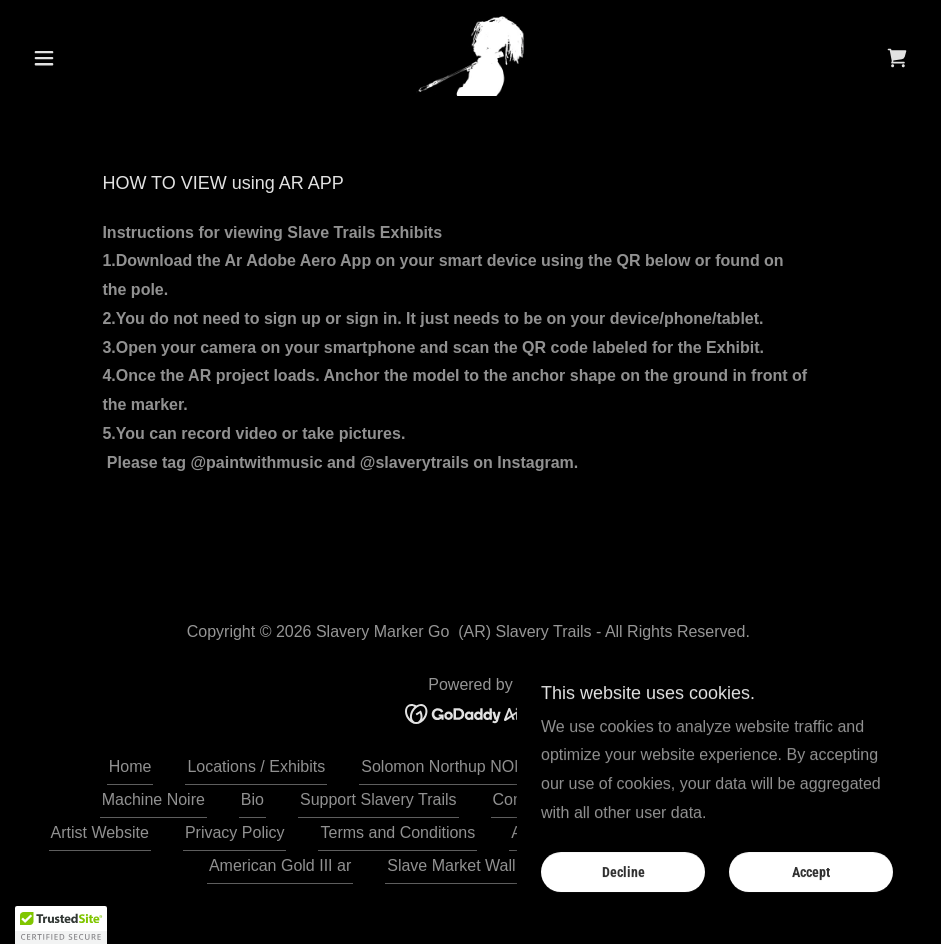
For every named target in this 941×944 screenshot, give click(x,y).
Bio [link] (252, 799)
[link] (470, 56)
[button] (91, 58)
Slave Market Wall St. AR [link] (476, 865)
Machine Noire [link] (153, 799)
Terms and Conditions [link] (397, 832)
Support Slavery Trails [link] (378, 799)
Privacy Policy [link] (235, 832)
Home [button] (130, 766)
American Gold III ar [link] (280, 865)
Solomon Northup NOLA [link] (447, 766)
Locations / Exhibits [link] (256, 766)
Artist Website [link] (100, 832)
